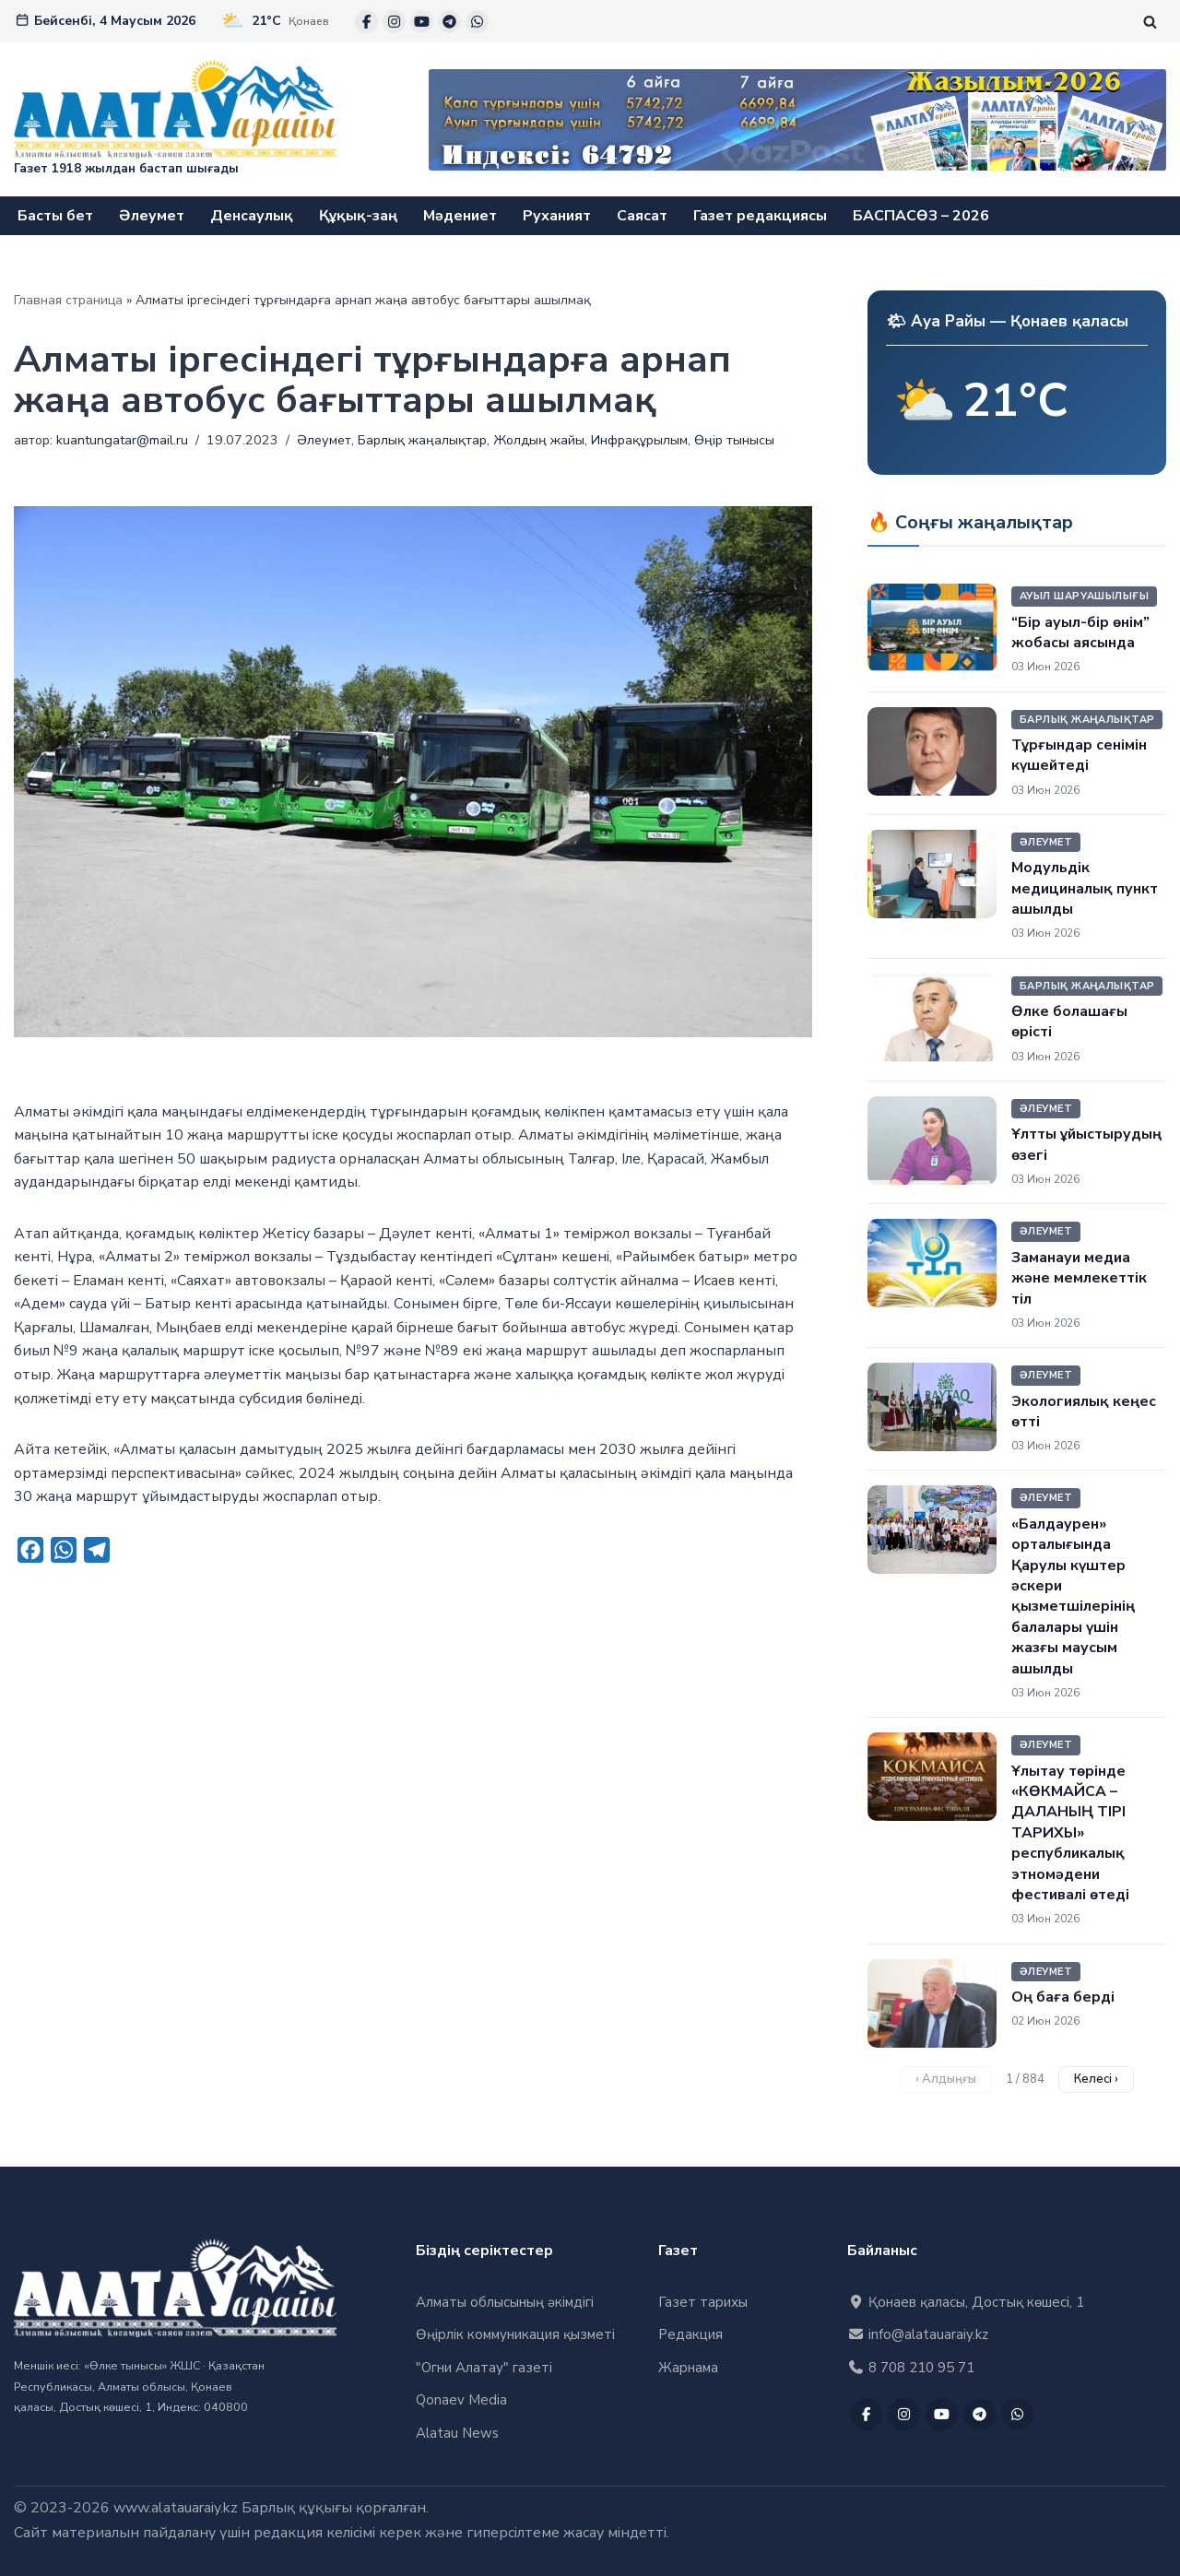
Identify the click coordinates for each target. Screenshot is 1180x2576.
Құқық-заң (358, 216)
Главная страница (68, 300)
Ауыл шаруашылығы (1084, 596)
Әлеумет (151, 216)
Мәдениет (460, 216)
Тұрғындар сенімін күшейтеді (1079, 755)
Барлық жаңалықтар (422, 440)
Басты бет (55, 216)
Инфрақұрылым (640, 440)
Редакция (690, 2335)
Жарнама (688, 2367)
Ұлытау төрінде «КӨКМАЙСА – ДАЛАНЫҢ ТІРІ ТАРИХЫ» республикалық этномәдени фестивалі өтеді (1070, 1833)
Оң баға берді (1063, 1997)
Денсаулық (251, 216)
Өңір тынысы (735, 440)
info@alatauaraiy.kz (917, 2335)
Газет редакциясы (760, 216)
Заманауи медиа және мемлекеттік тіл (1079, 1278)
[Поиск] (1150, 22)
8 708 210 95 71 (910, 2367)
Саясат (642, 216)
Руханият (557, 216)
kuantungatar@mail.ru (122, 440)
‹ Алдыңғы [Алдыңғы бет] (945, 2079)
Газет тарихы (703, 2302)
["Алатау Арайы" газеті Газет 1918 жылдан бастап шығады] (175, 119)
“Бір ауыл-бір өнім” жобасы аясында (1080, 632)
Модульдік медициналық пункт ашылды (1084, 888)
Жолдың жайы (539, 440)
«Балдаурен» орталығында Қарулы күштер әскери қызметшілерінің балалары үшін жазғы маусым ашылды (1073, 1596)
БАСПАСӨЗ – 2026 (921, 216)
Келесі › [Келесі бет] (1096, 2079)
